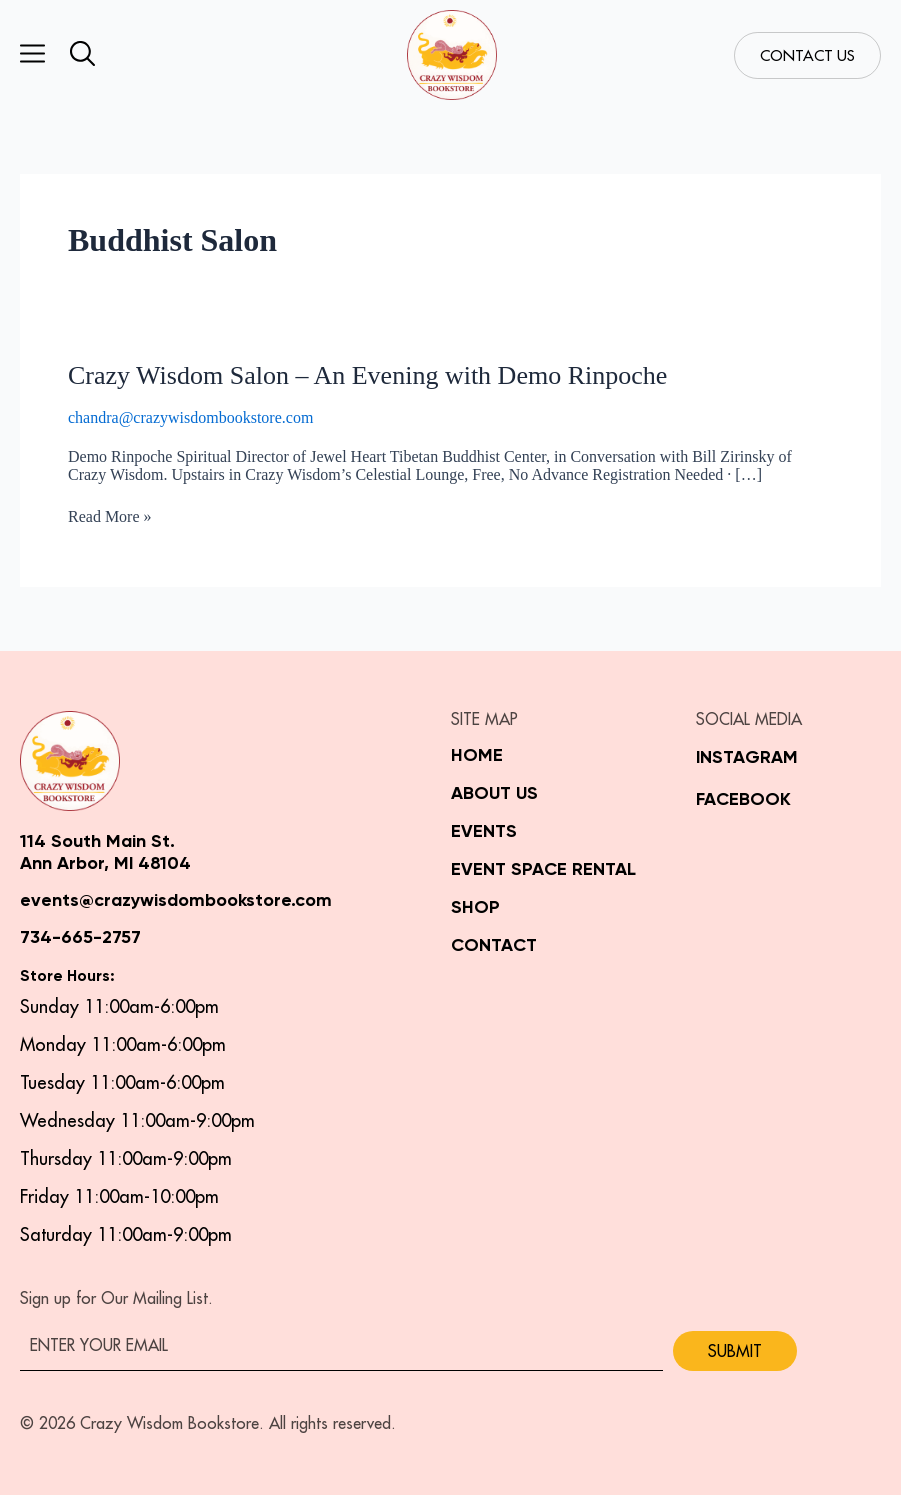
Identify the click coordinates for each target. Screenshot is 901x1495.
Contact (494, 946)
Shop (475, 908)
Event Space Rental (543, 870)
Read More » (110, 516)
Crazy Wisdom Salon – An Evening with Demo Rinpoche (367, 375)
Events (484, 832)
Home (477, 756)
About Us (494, 794)
